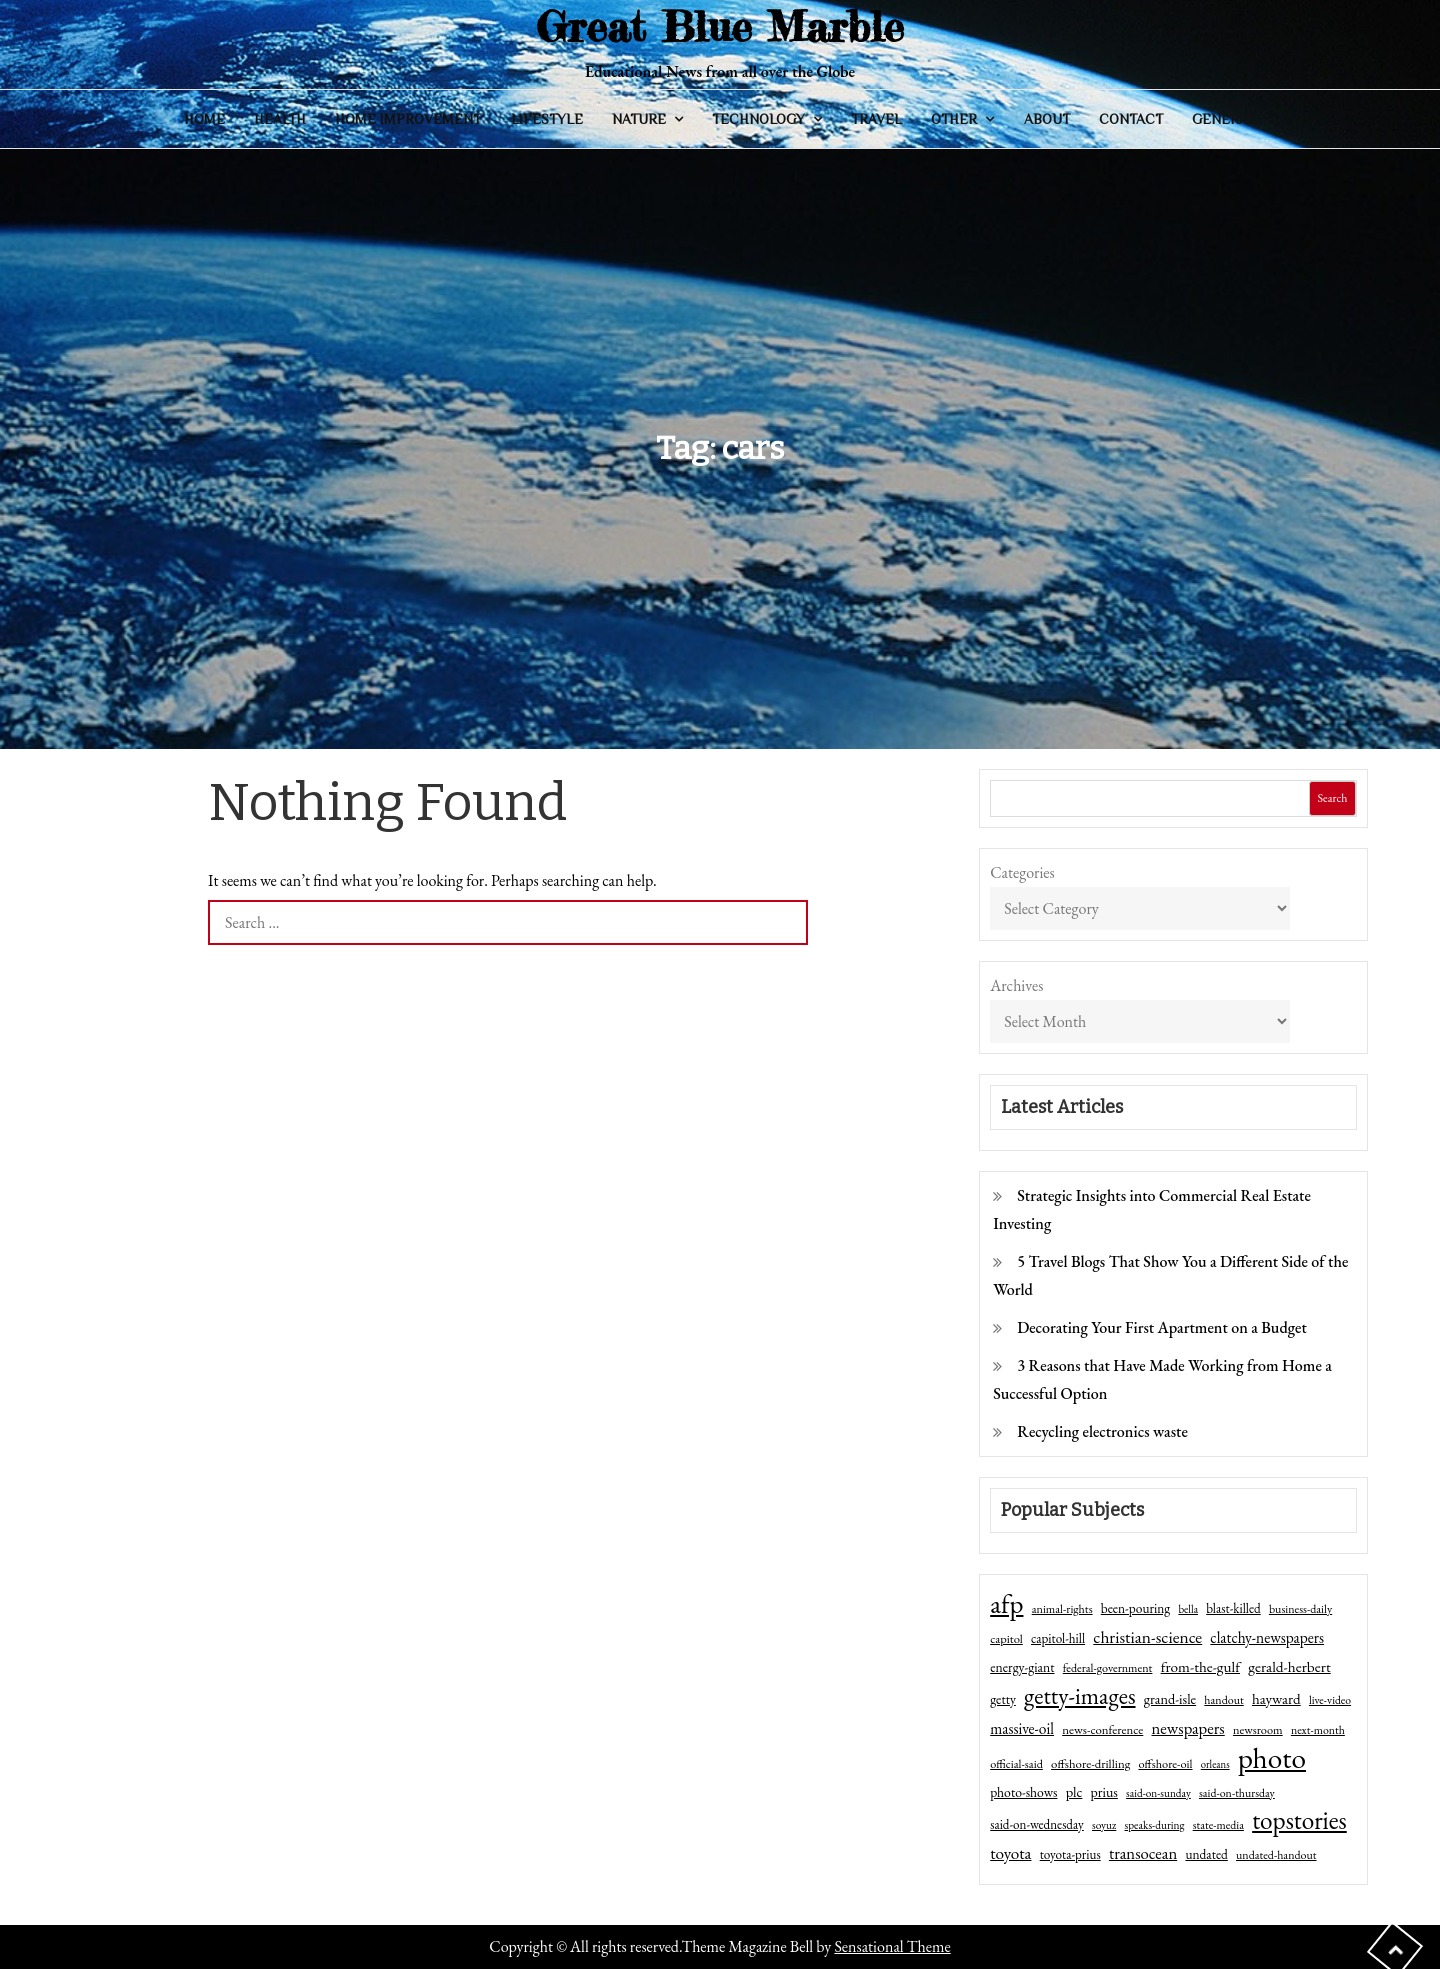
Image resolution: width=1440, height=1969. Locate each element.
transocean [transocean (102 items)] (1143, 1853)
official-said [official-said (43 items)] (1016, 1764)
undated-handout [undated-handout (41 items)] (1276, 1855)
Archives (1016, 985)
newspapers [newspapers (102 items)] (1188, 1728)
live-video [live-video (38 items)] (1330, 1699)
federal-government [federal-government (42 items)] (1108, 1668)
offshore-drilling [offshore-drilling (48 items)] (1090, 1763)
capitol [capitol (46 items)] (1006, 1638)
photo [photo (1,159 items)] (1272, 1758)
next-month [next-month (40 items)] (1318, 1730)
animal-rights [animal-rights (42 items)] (1062, 1609)
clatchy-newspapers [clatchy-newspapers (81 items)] (1267, 1637)
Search (1332, 798)
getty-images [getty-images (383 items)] (1080, 1696)
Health (280, 119)
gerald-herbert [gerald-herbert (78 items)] (1289, 1667)
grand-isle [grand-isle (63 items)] (1170, 1699)
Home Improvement (408, 119)
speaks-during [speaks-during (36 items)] (1155, 1825)
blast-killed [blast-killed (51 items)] (1233, 1608)
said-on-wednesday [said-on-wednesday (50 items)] (1037, 1824)
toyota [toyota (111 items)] (1010, 1853)
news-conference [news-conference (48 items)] (1102, 1729)
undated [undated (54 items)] (1206, 1854)
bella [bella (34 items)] (1188, 1609)
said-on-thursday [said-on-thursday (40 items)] (1237, 1793)
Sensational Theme (892, 1946)
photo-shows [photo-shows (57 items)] (1023, 1792)
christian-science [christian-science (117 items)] (1147, 1636)
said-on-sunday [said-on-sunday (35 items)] (1158, 1793)
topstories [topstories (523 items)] (1299, 1821)
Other (954, 119)
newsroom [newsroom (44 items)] (1258, 1730)
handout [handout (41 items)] (1223, 1700)
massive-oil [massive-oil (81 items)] (1022, 1728)
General (1224, 119)
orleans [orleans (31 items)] (1215, 1764)
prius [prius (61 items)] (1104, 1792)
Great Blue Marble (720, 26)
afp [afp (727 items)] (1006, 1604)
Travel (876, 119)
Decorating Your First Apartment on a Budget (1162, 1327)
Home (204, 119)
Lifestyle (547, 119)
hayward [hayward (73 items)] (1276, 1698)
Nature (639, 119)
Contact (1131, 119)
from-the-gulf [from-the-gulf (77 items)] (1200, 1667)
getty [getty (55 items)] (1003, 1699)
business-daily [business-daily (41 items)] (1300, 1609)
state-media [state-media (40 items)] (1218, 1825)
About (1047, 119)
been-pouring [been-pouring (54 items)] (1135, 1608)
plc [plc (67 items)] (1074, 1791)
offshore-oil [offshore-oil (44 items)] (1165, 1764)
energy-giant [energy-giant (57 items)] (1022, 1667)
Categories (1022, 872)
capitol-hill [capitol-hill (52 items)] (1058, 1638)
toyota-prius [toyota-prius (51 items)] (1070, 1854)
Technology (758, 119)
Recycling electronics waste (1102, 1431)
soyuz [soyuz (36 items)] (1104, 1825)
